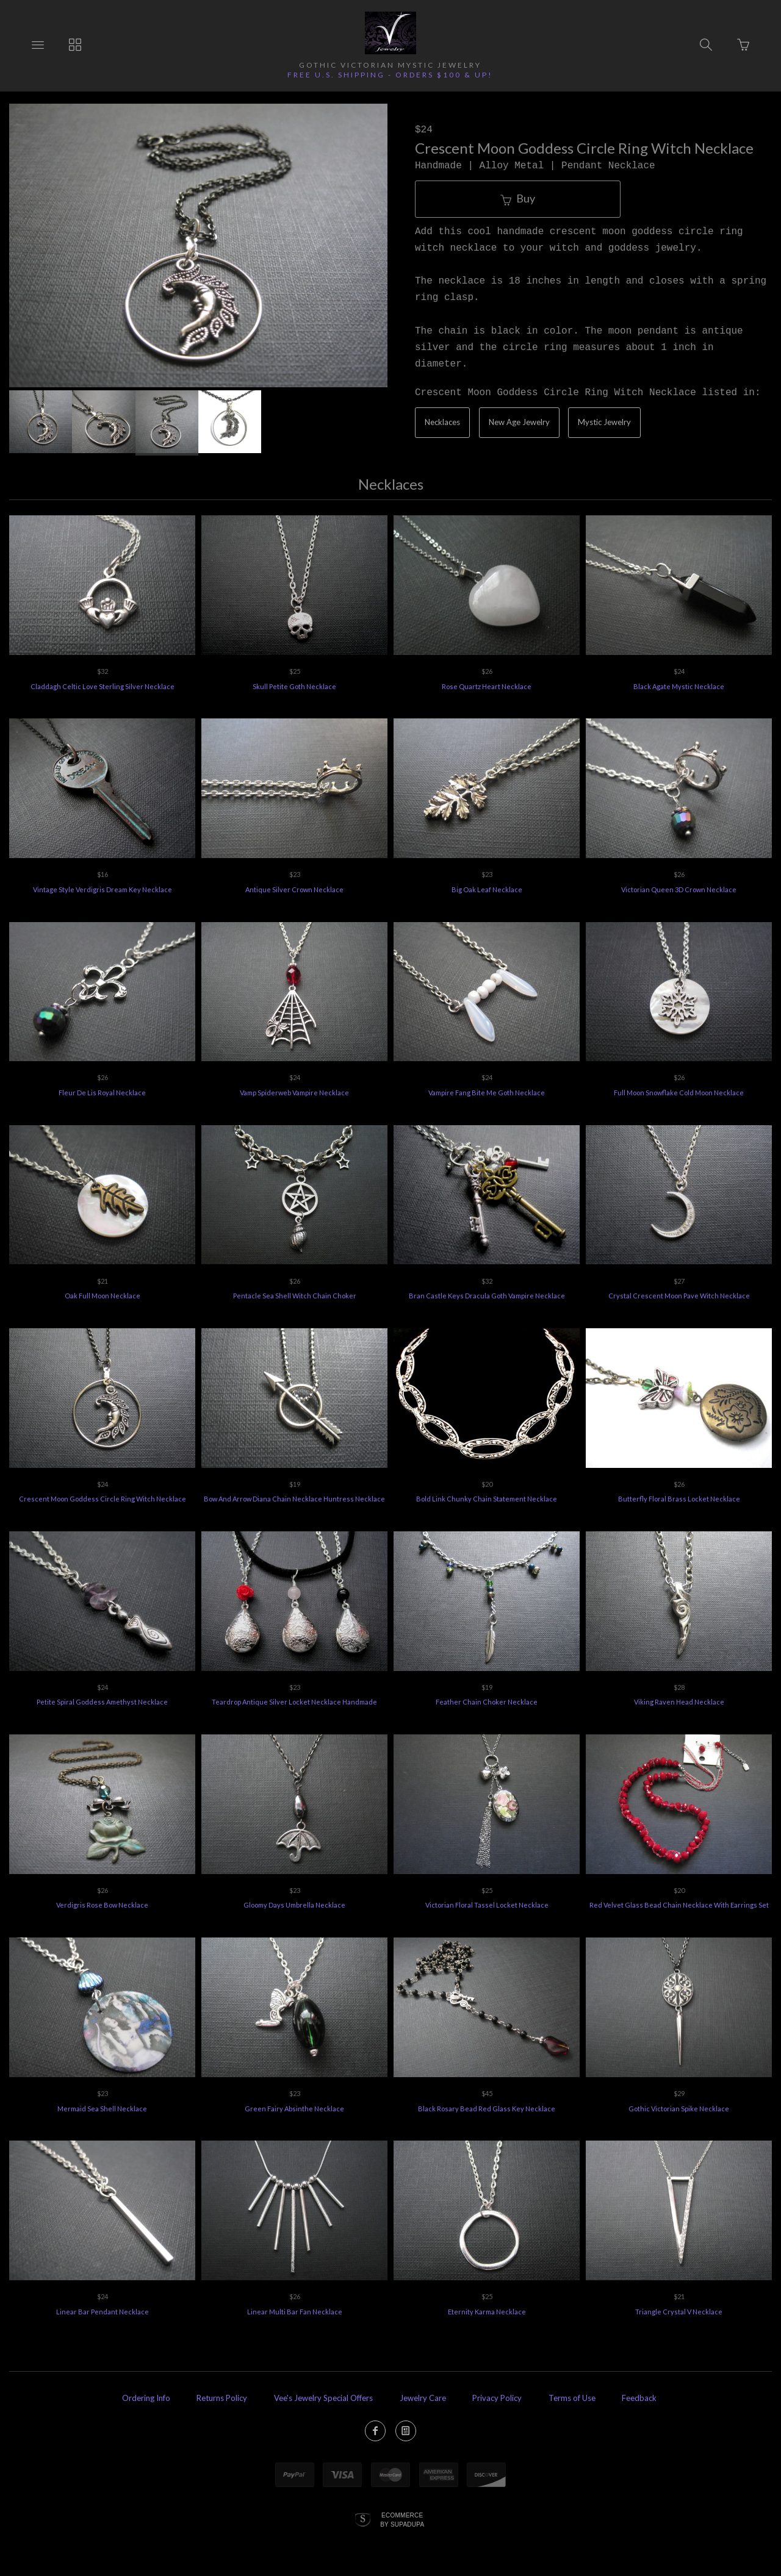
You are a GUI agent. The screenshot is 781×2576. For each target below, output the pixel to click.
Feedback (639, 2398)
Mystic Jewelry (604, 422)
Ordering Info (146, 2398)
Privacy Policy (497, 2398)
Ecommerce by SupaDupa (402, 2519)
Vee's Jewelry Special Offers (323, 2398)
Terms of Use (572, 2398)
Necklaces (442, 422)
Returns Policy (221, 2398)
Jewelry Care (423, 2398)
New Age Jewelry (519, 422)
